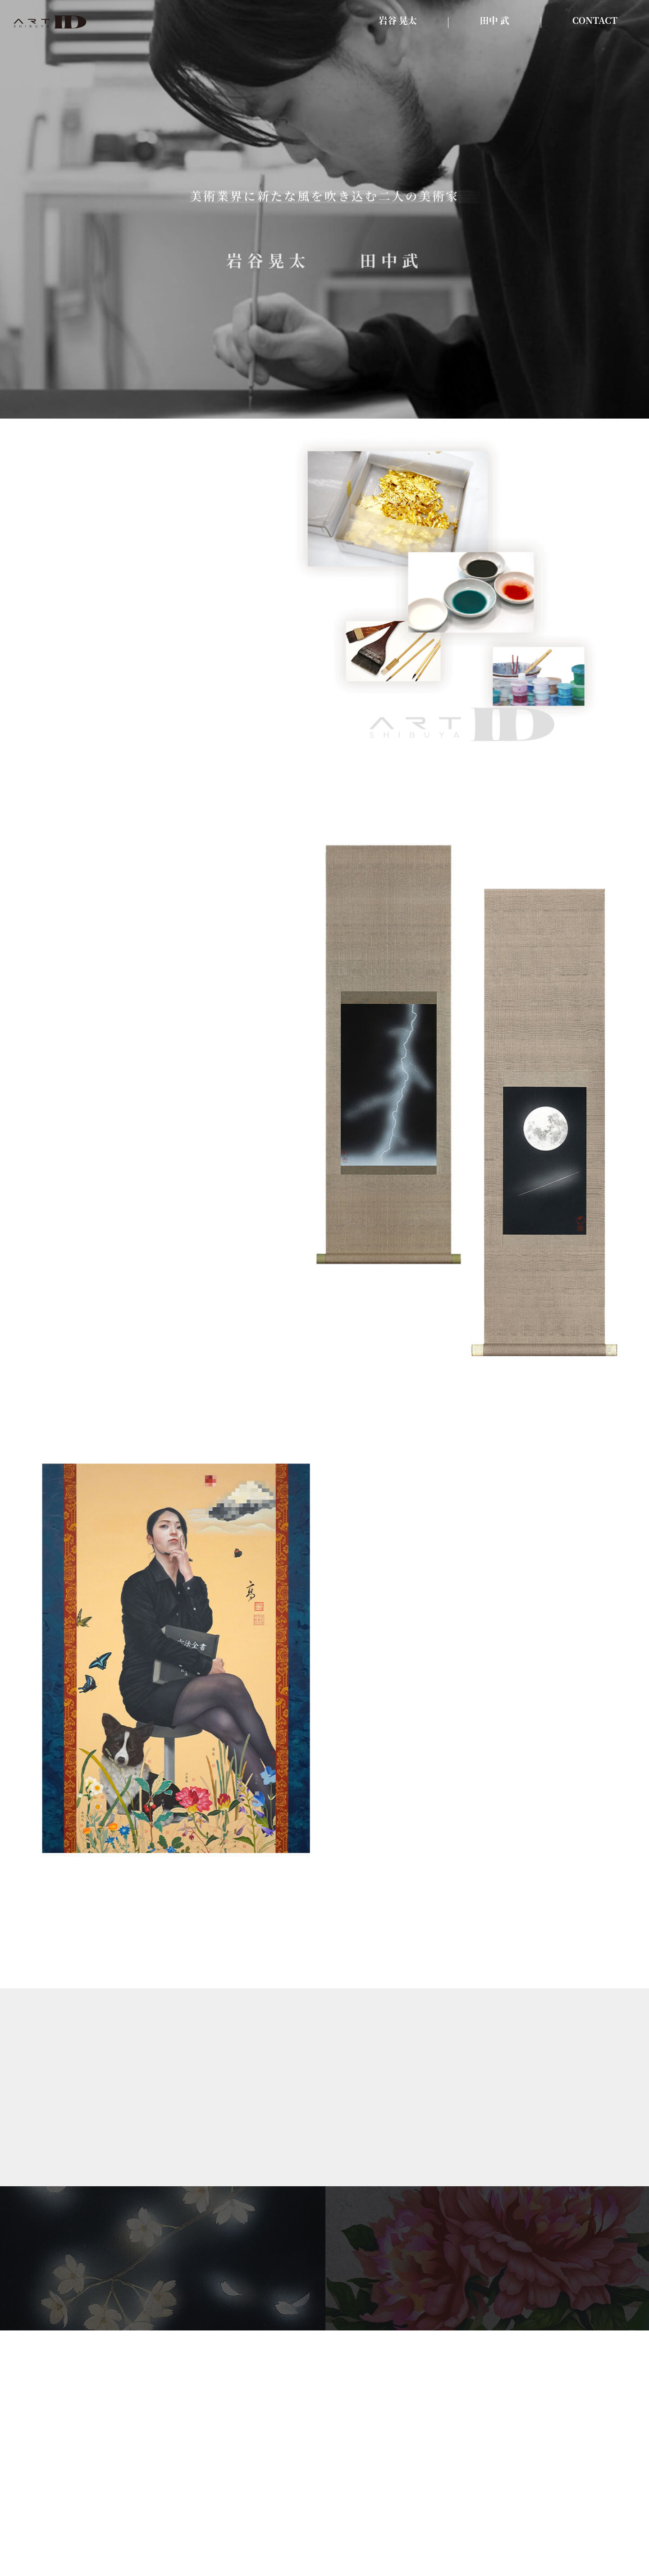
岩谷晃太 (268, 265)
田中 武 (494, 21)
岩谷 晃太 (398, 21)
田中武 (391, 265)
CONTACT (594, 21)
